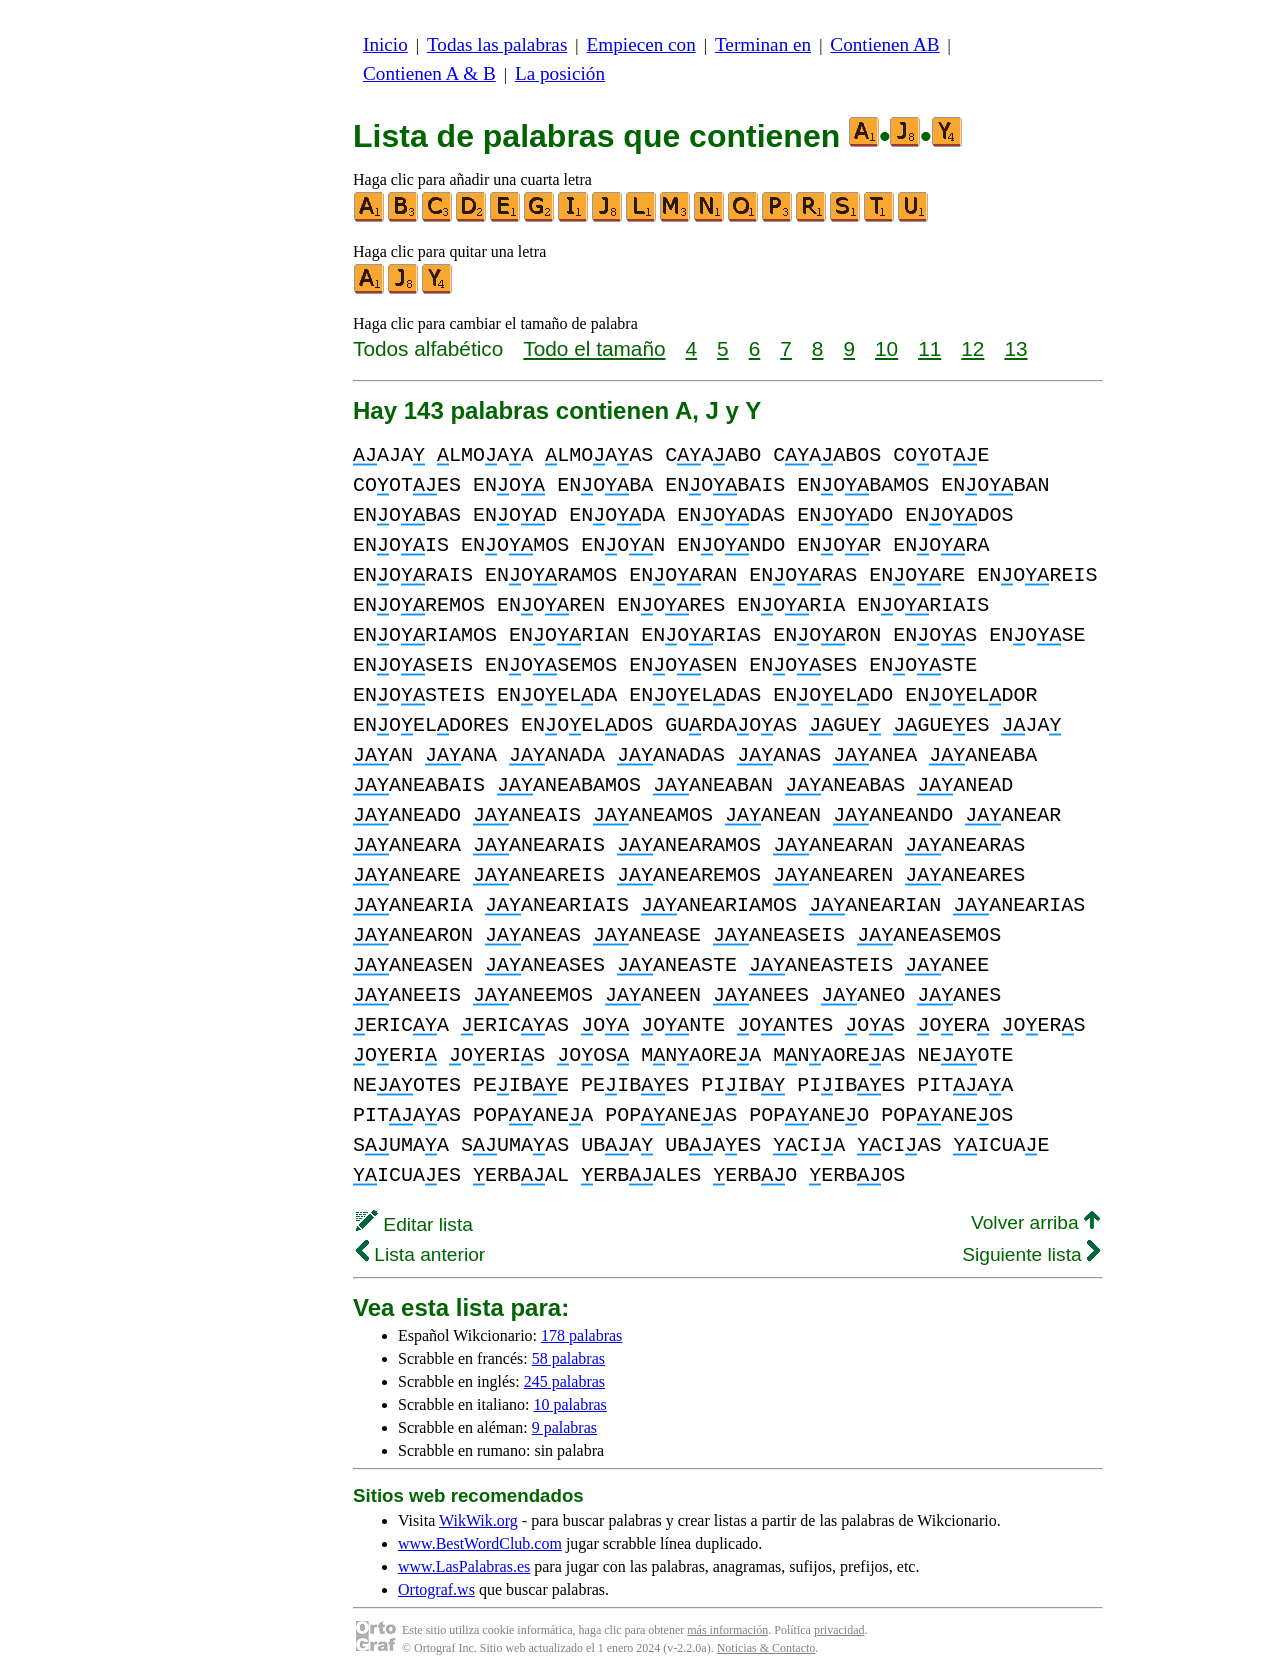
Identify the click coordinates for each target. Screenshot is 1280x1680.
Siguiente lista (1031, 1254)
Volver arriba (1035, 1222)
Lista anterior (420, 1254)
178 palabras (581, 1335)
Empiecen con (641, 44)
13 (1015, 348)
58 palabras (568, 1358)
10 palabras (570, 1404)
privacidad (839, 1630)
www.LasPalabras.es (464, 1566)
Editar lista (414, 1224)
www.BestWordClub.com (480, 1543)
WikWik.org (478, 1520)
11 (929, 348)
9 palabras (564, 1427)
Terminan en (763, 44)
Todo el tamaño (594, 348)
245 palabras (564, 1381)
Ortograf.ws (436, 1589)
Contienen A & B (429, 73)
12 (972, 348)
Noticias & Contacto (766, 1648)
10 (886, 348)
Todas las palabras (497, 44)
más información (727, 1630)
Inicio (385, 44)
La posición (560, 73)
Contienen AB (884, 44)
